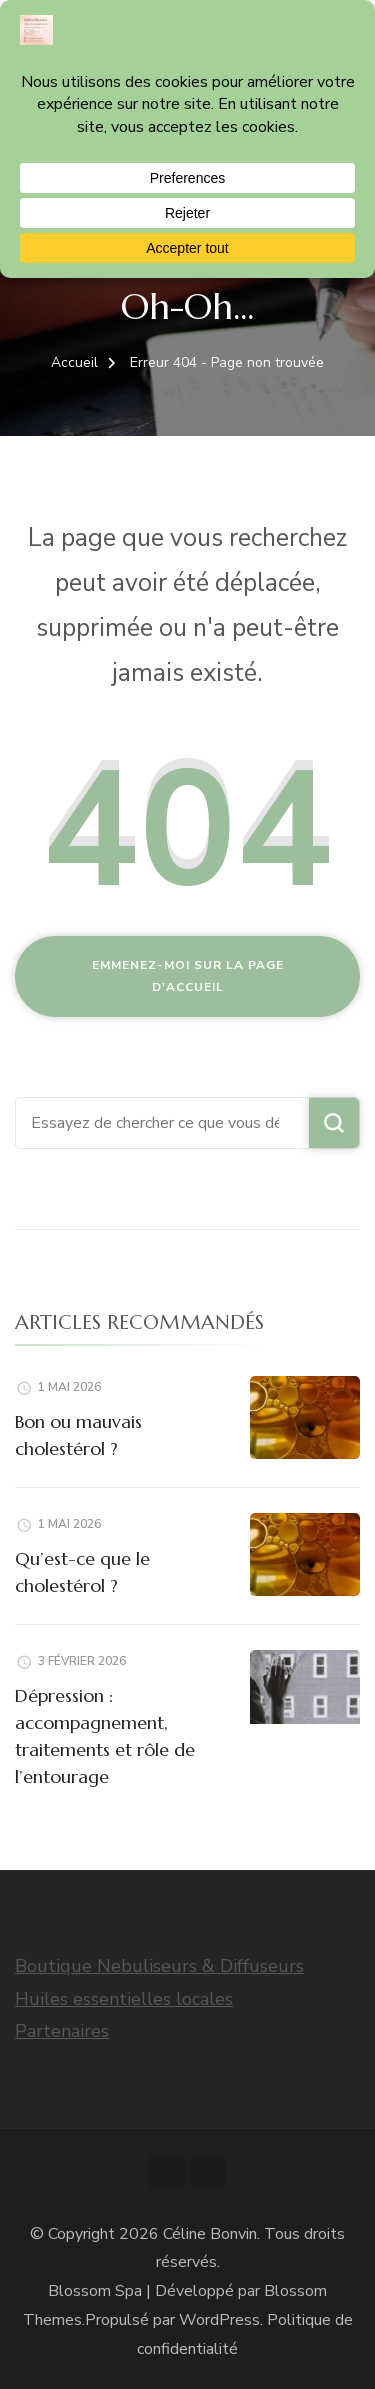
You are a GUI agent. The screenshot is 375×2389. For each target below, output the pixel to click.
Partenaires (62, 2031)
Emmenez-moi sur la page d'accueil (188, 976)
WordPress (219, 2320)
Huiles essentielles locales (124, 1999)
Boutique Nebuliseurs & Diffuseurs (159, 1966)
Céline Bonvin (210, 2234)
